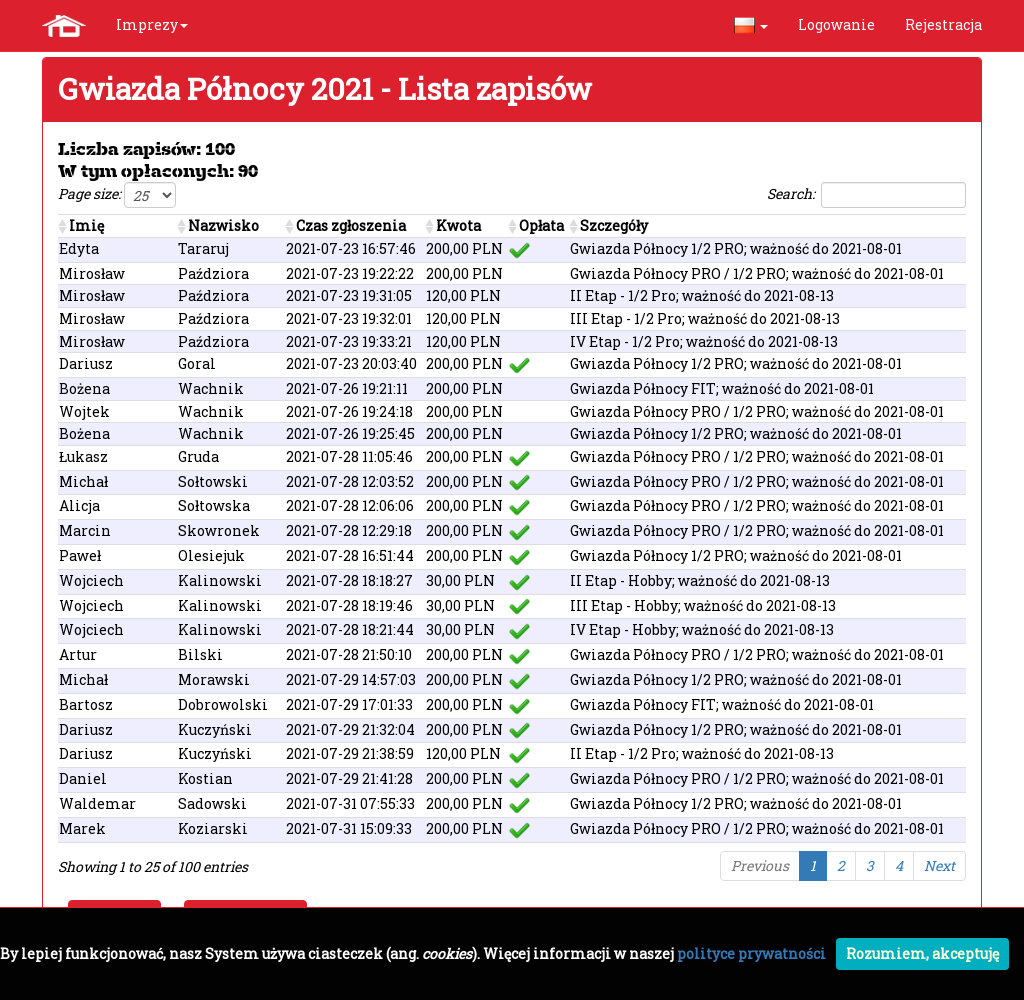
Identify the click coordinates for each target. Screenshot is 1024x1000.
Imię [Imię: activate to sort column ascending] (86, 225)
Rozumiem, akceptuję (922, 953)
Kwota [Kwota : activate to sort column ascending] (458, 225)
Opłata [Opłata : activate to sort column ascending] (541, 225)
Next (939, 865)
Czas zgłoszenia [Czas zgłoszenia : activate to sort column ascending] (351, 225)
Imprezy (152, 24)
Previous (760, 865)
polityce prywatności (751, 953)
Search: (866, 195)
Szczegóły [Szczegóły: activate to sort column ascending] (614, 225)
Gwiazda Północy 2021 (215, 88)
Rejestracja (943, 24)
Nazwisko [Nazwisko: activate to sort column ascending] (223, 225)
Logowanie (836, 24)
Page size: (117, 195)
